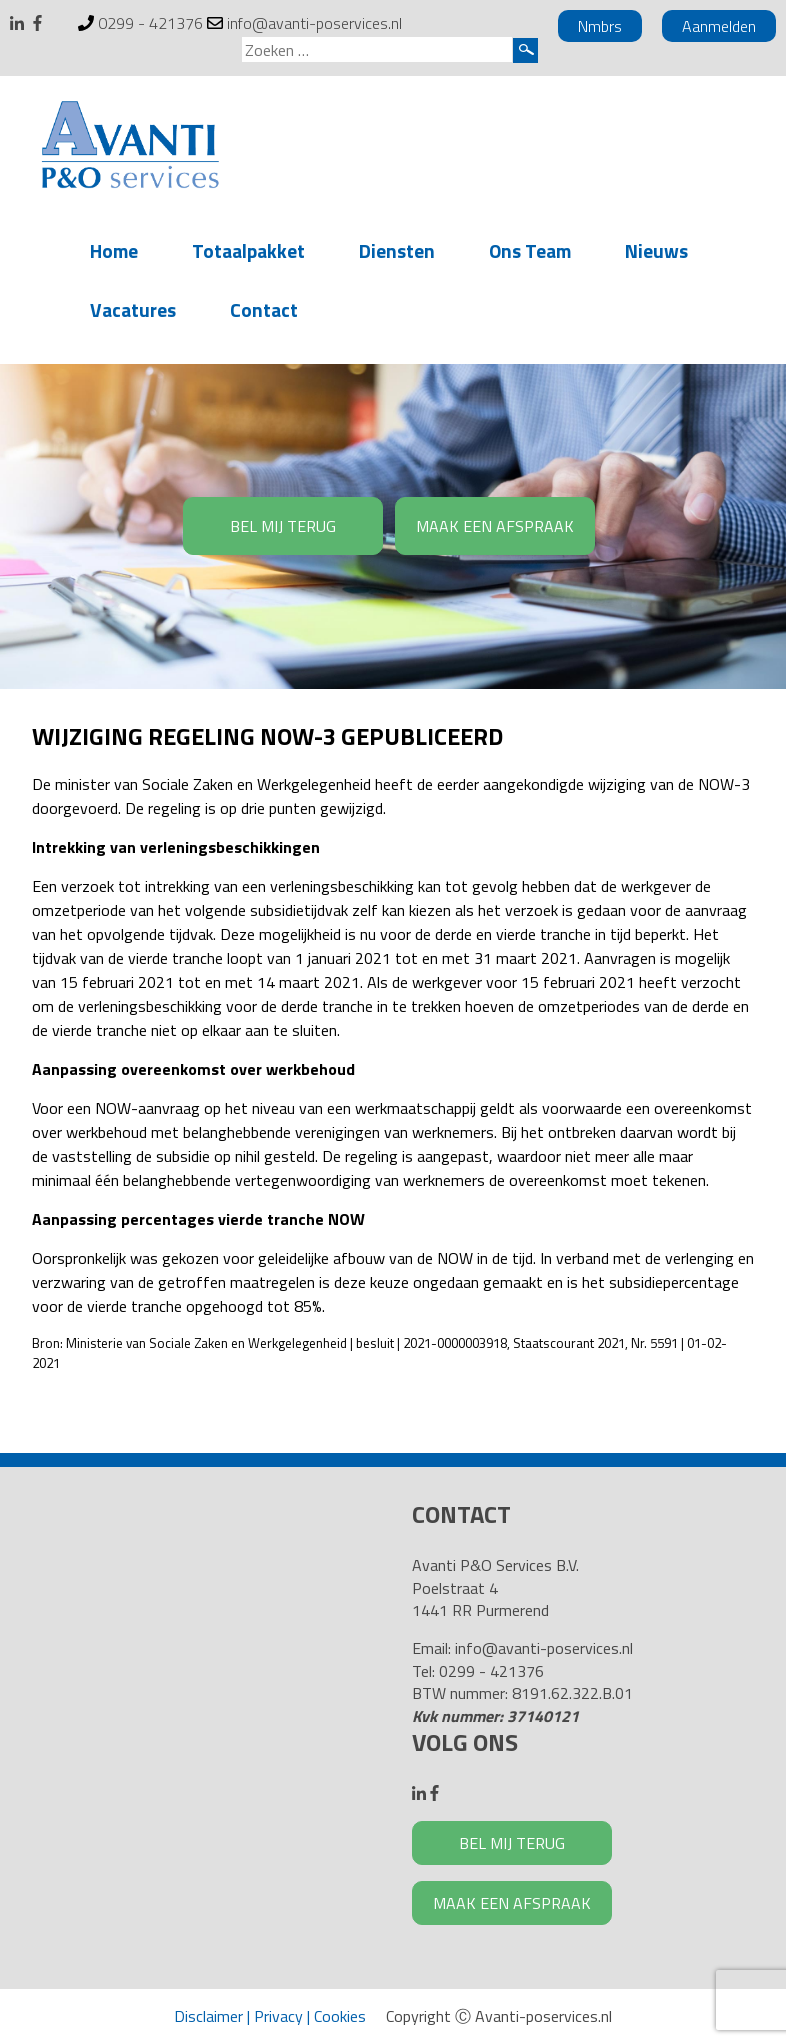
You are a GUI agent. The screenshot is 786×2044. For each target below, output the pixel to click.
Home (114, 250)
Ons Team (530, 250)
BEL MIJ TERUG (283, 526)
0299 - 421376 (150, 23)
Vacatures (133, 309)
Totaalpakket (248, 250)
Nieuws (656, 250)
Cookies (340, 2016)
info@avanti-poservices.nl (314, 23)
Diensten (397, 250)
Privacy (278, 2016)
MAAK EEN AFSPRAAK (495, 526)
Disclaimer (208, 2016)
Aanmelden (719, 26)
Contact (264, 309)
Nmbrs (600, 26)
